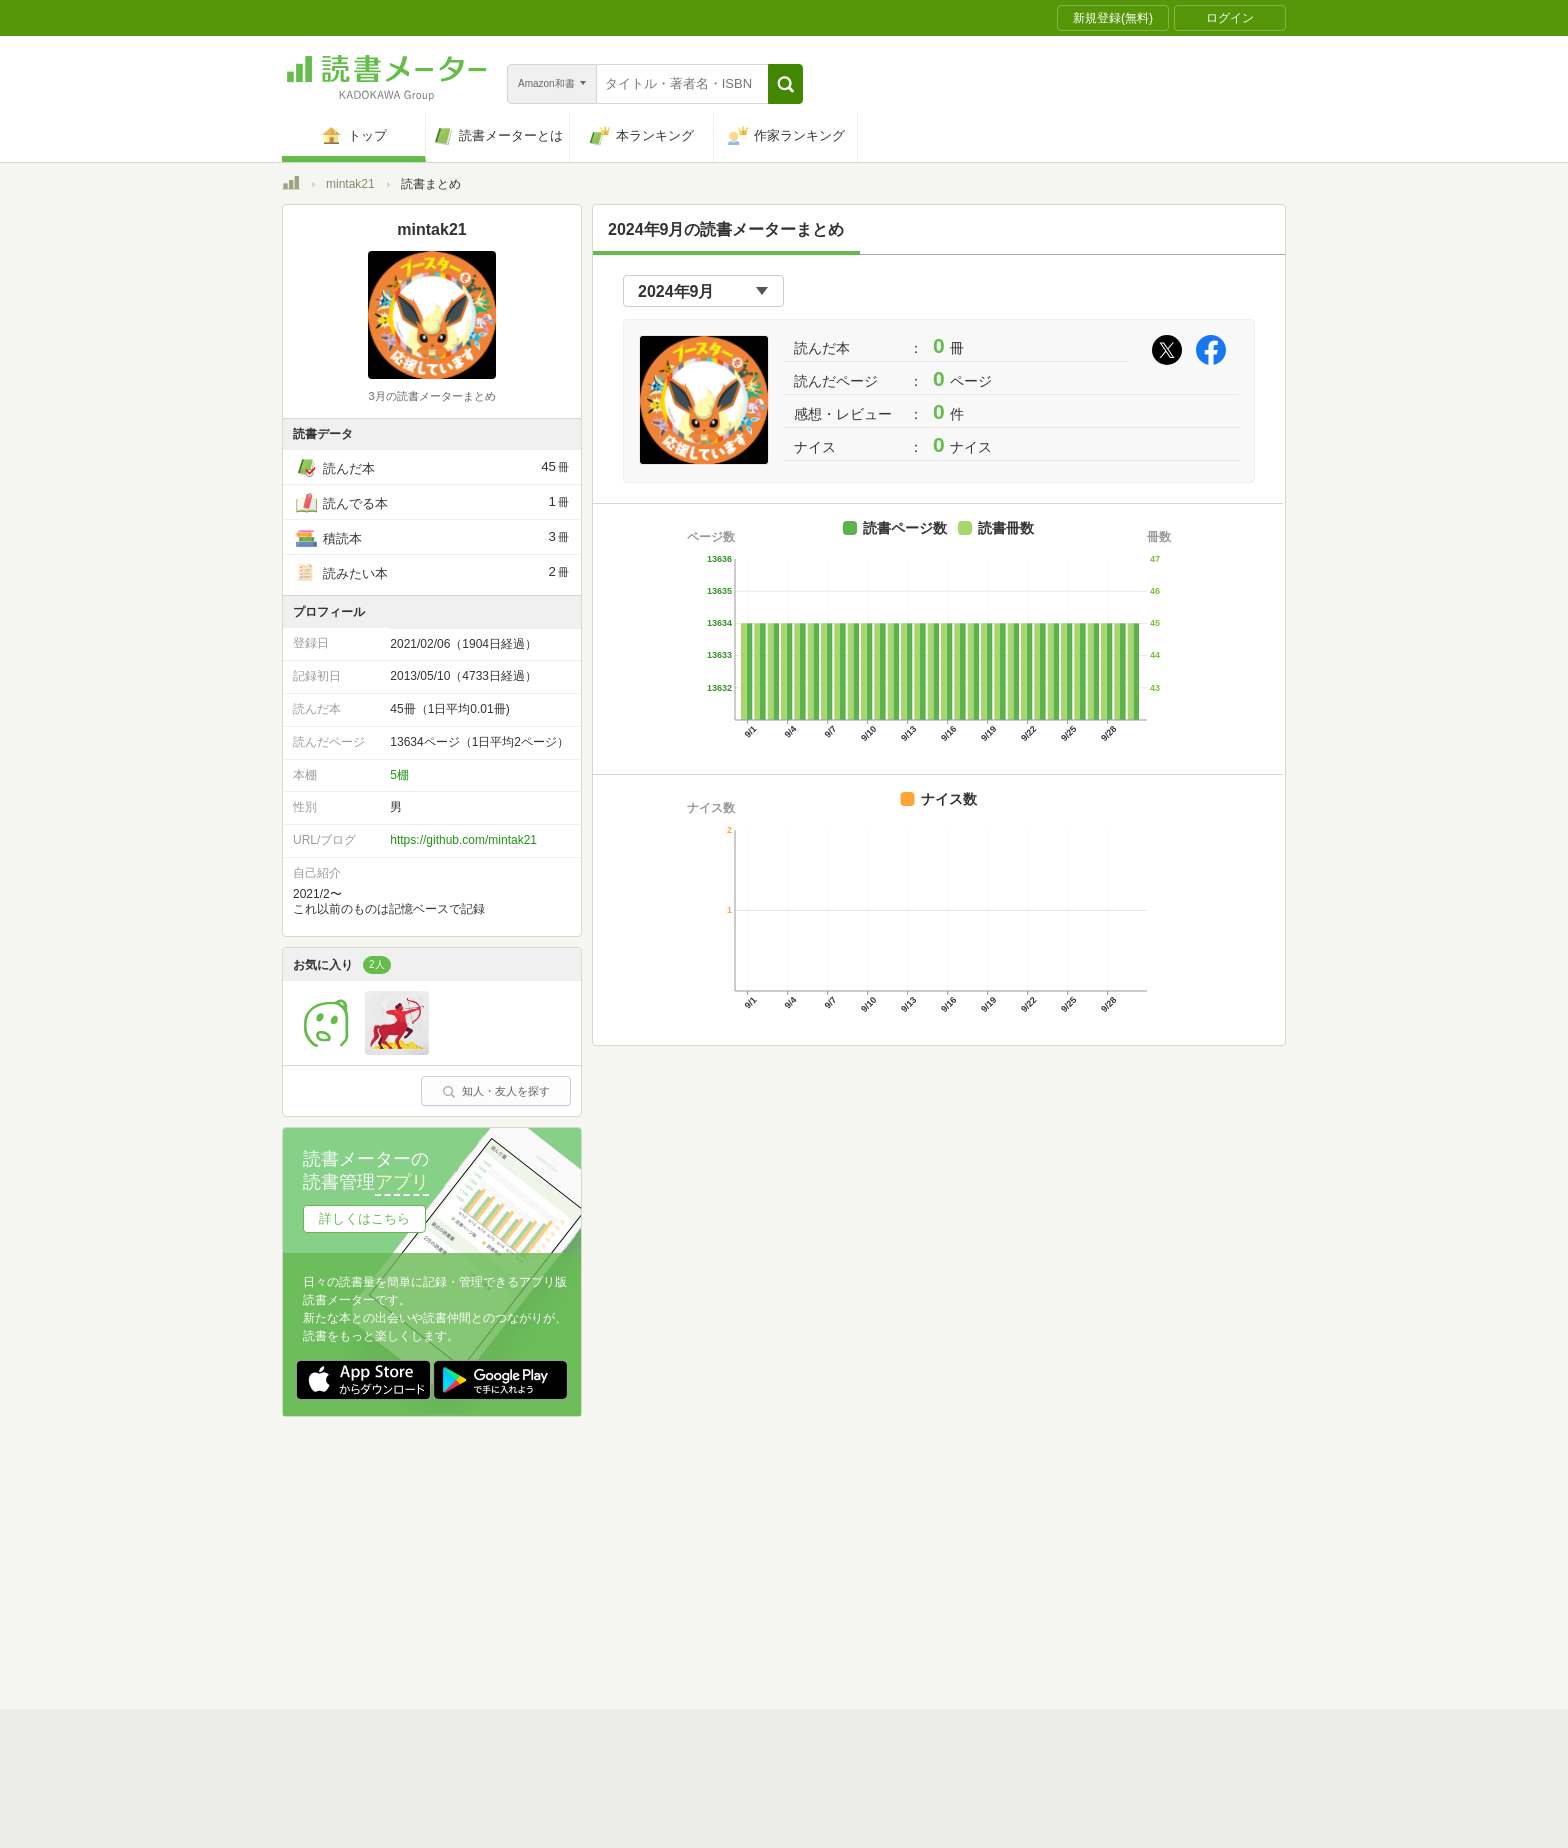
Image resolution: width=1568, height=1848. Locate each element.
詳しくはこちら (364, 1218)
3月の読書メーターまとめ (431, 396)
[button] (785, 84)
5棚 (399, 775)
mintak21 (350, 184)
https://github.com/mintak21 (463, 840)
